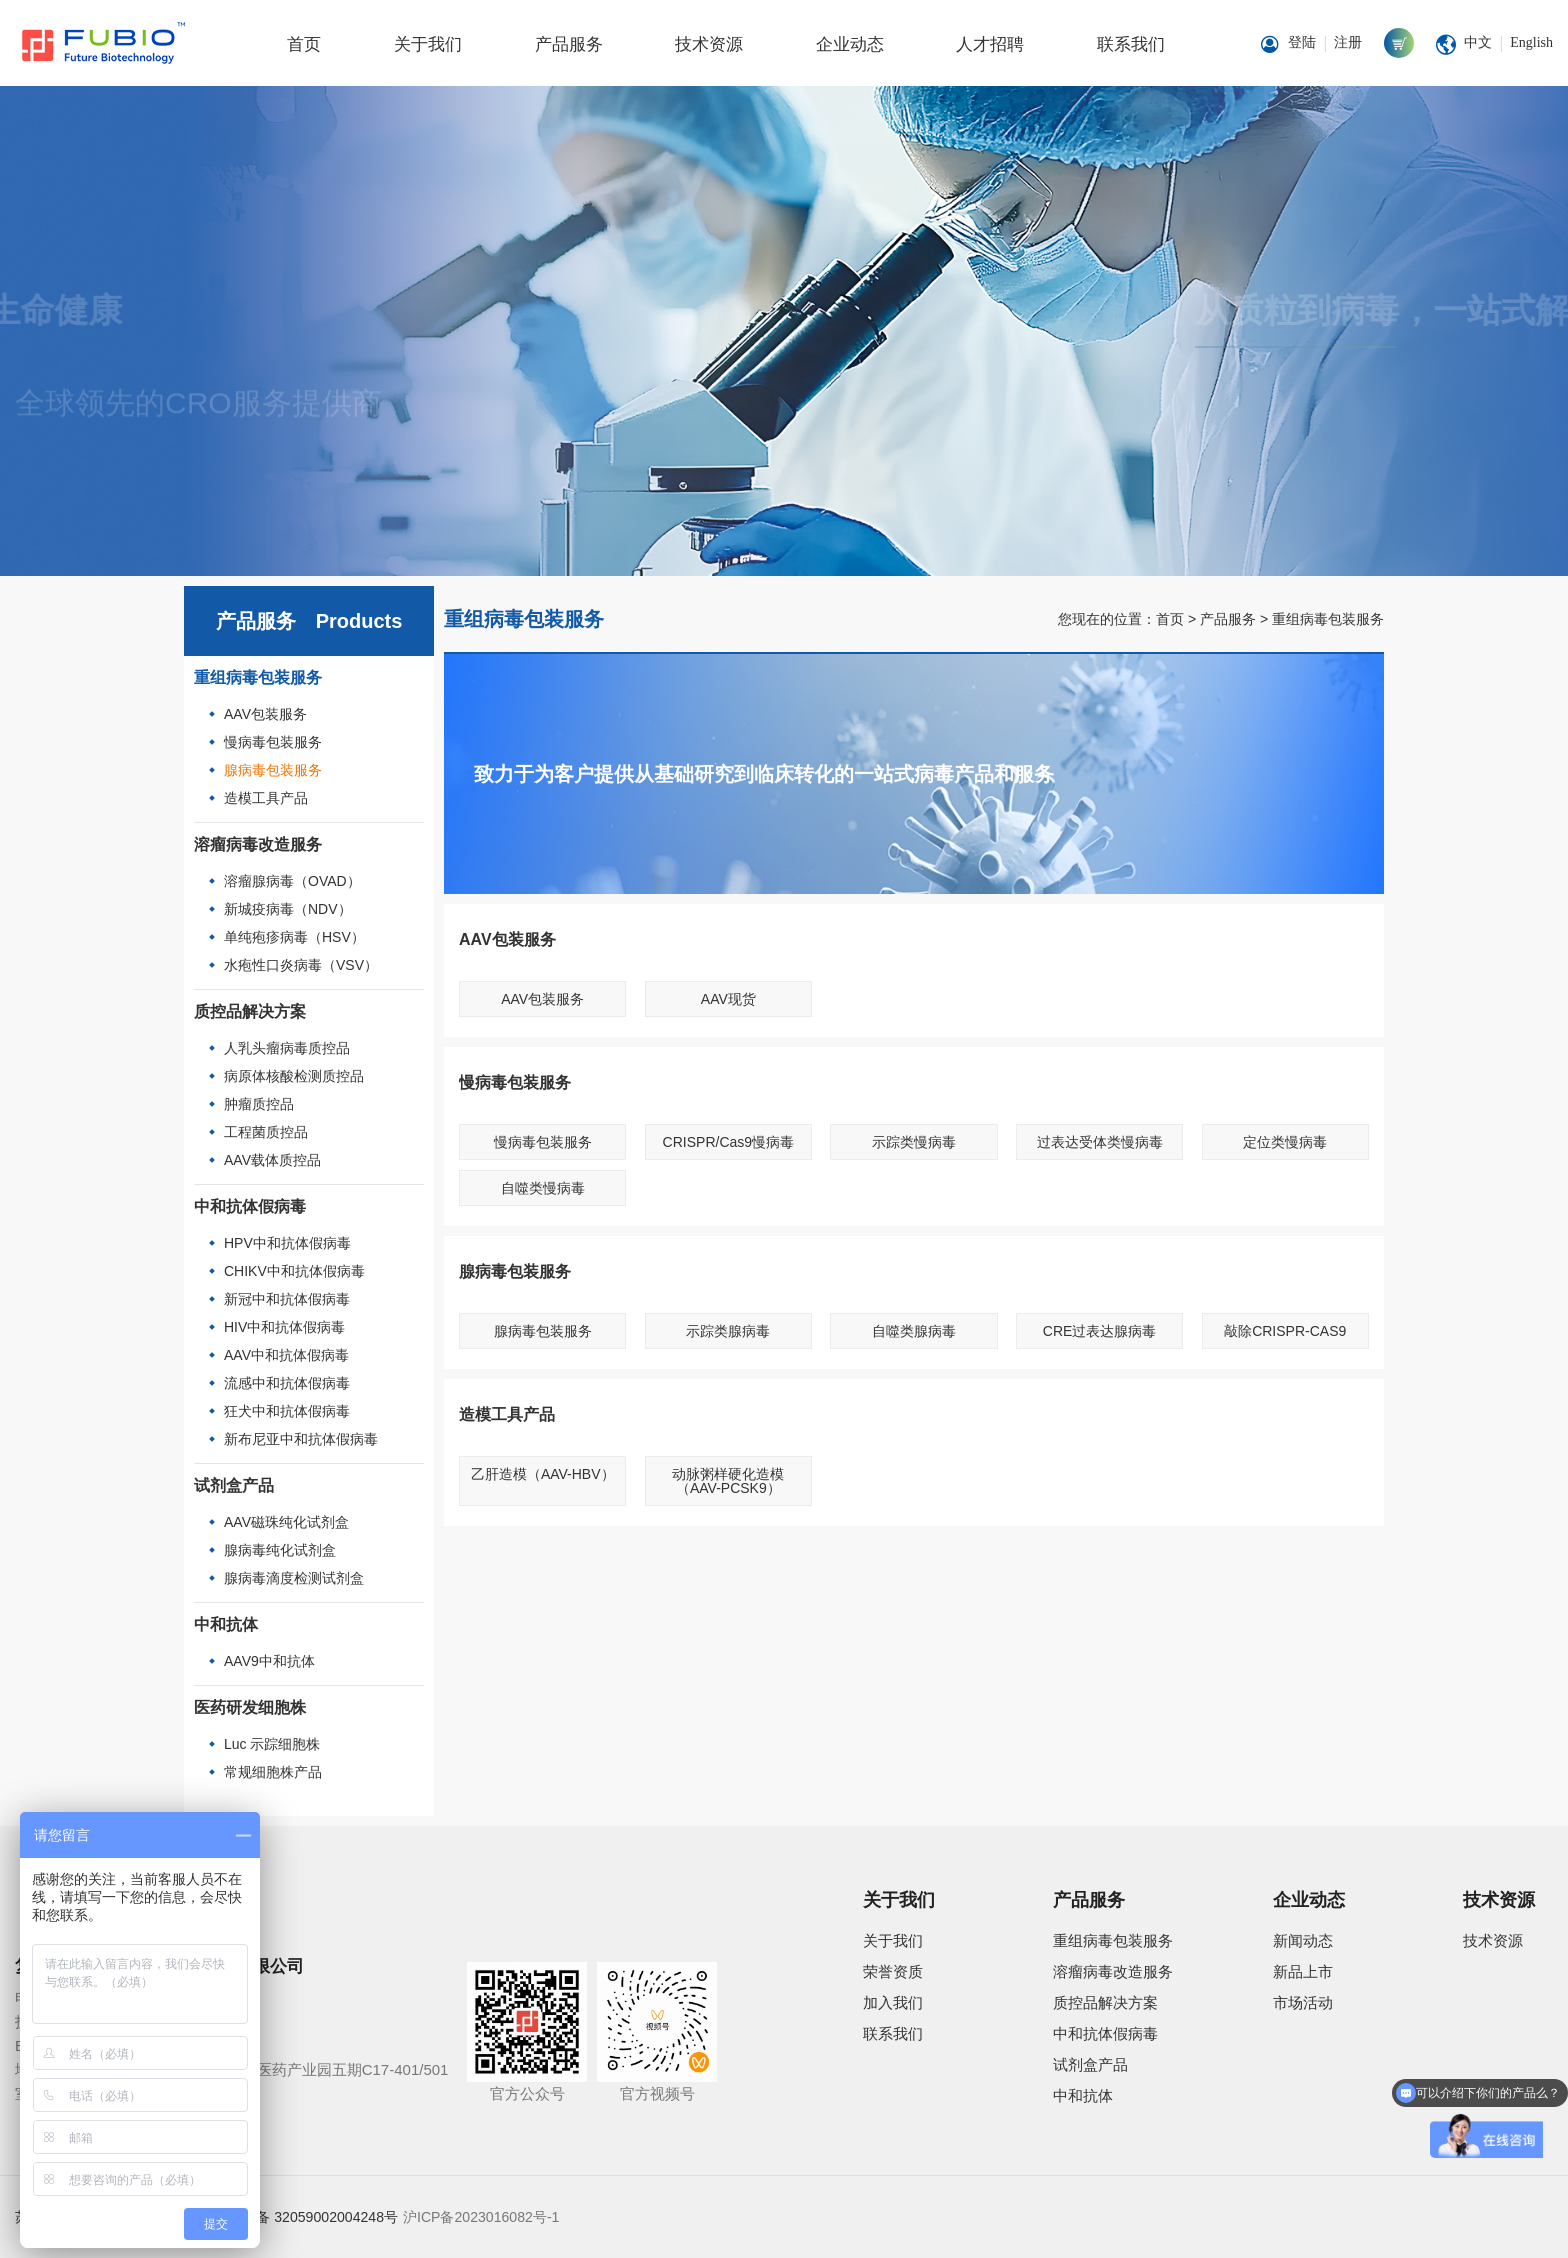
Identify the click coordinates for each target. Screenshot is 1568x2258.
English (1531, 42)
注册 (1348, 42)
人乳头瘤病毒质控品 (287, 1048)
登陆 (1302, 42)
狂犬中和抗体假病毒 (287, 1411)
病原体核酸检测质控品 (294, 1076)
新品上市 (1303, 1971)
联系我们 (1131, 44)
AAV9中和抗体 (269, 1661)
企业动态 (850, 44)
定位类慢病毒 (1285, 1142)
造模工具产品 (266, 798)
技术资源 (709, 44)
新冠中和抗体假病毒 (287, 1299)
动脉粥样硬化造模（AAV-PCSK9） (728, 1481)
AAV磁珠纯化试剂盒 (286, 1522)
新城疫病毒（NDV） (288, 909)
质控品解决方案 (250, 1011)
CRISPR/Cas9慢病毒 (728, 1142)
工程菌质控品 (266, 1132)
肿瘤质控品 (259, 1104)
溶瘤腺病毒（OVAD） (292, 881)
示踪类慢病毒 (914, 1142)
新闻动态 (1303, 1940)
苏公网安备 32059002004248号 (299, 2217)
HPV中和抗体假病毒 (287, 1243)
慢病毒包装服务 (273, 742)
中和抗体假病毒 (250, 1206)
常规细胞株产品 (273, 1772)
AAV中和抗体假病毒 (286, 1355)
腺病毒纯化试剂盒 (280, 1550)
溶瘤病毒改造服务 (258, 844)
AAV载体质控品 (272, 1160)
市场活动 (1303, 2002)
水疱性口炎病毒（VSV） (301, 965)
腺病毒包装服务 (273, 770)
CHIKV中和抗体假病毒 (294, 1271)
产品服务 (569, 44)
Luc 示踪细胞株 (272, 1744)
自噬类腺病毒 (914, 1331)
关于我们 (428, 44)
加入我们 (893, 2002)
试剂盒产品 (234, 1485)
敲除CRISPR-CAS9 (1285, 1331)
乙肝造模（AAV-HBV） (543, 1474)
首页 (304, 44)
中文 (1478, 42)
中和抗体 (226, 1624)
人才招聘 (990, 44)
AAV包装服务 (265, 714)
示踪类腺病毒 (728, 1331)
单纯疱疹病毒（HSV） (294, 937)
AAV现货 (728, 999)
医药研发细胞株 (250, 1707)
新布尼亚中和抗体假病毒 (301, 1439)
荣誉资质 (893, 1971)
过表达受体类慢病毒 (1100, 1142)
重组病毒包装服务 (258, 677)
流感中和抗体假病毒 (287, 1383)
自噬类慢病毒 (543, 1188)
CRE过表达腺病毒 (1100, 1331)
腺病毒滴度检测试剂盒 (294, 1578)
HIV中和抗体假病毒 (284, 1327)
